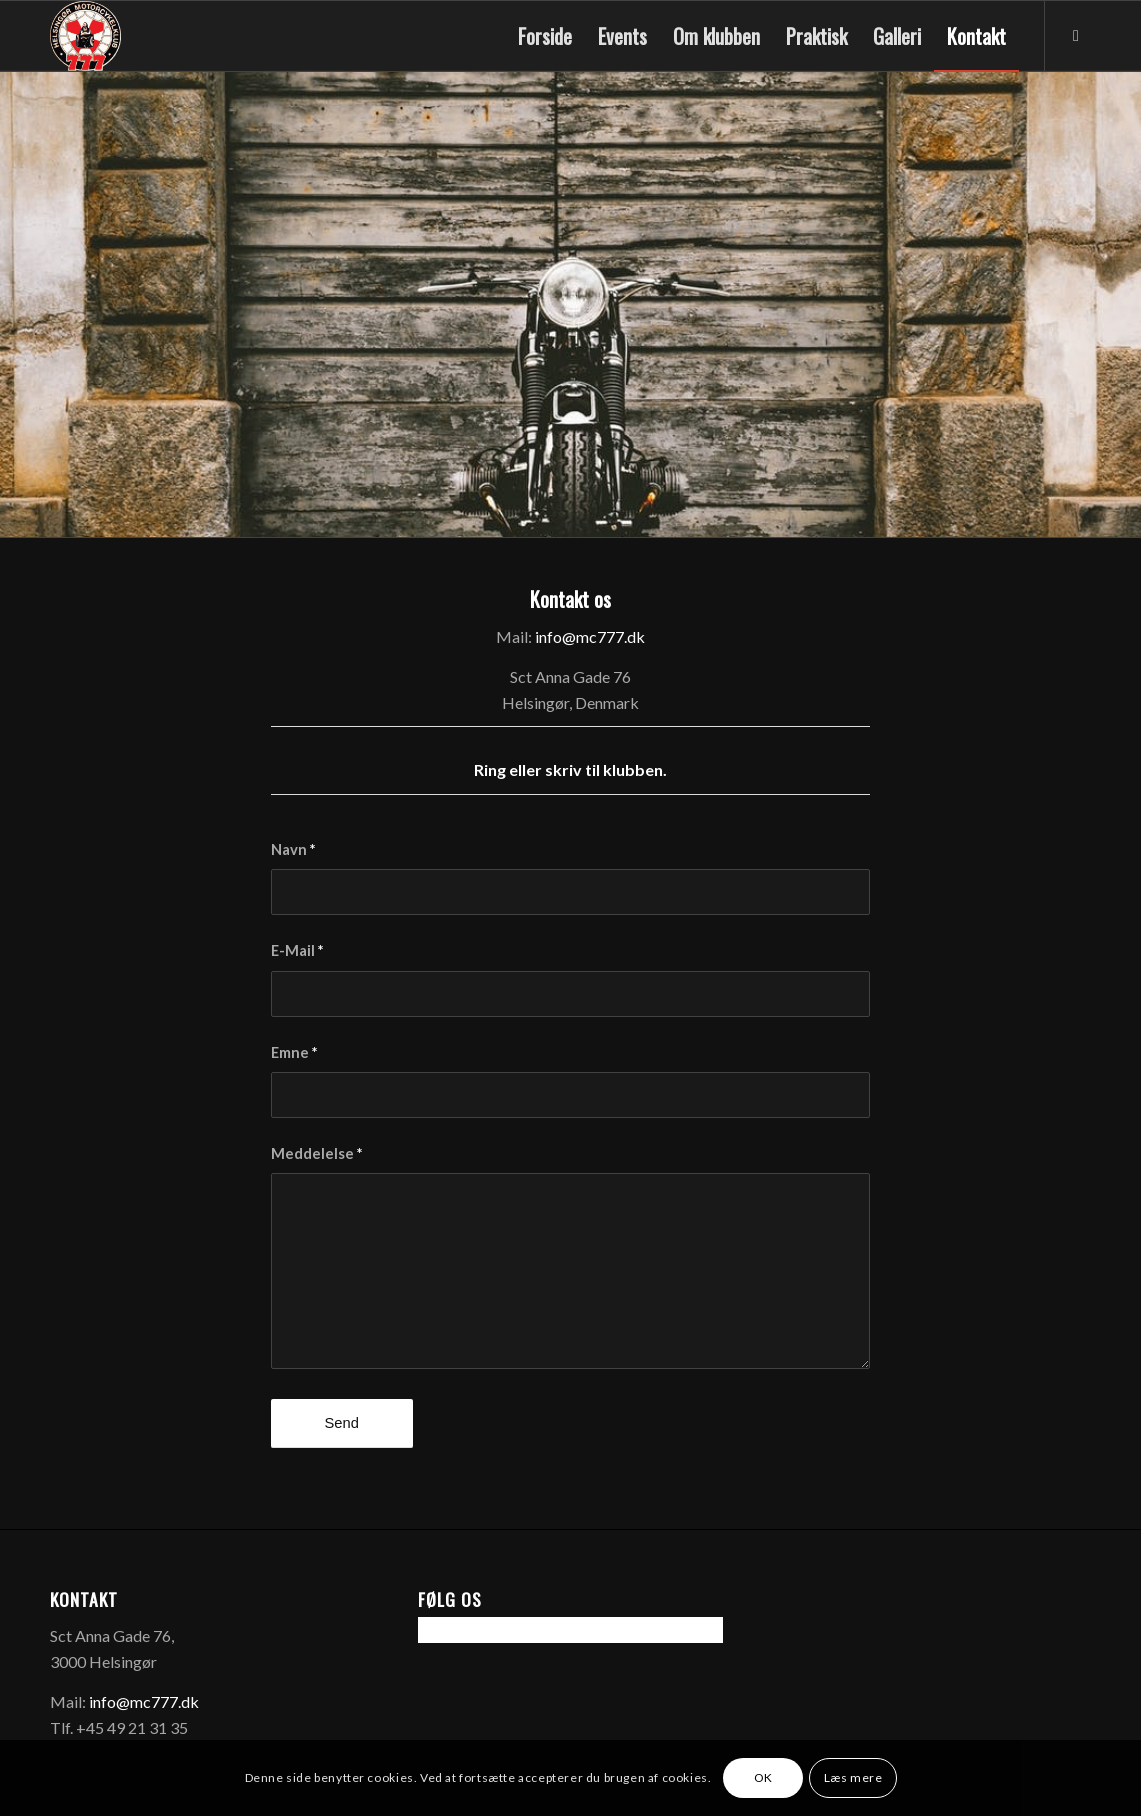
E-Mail (297, 950)
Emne (294, 1052)
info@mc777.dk (590, 636)
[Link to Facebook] (1076, 35)
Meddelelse (316, 1153)
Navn (293, 849)
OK (763, 1777)
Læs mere (853, 1777)
